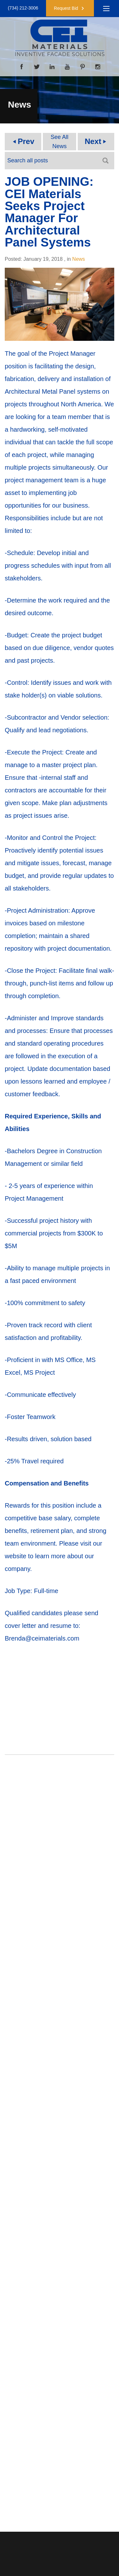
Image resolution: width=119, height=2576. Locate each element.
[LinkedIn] (52, 66)
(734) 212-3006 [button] (23, 7)
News (78, 259)
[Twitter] (36, 66)
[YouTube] (67, 66)
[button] (70, 8)
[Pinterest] (82, 66)
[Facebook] (21, 66)
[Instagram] (97, 66)
